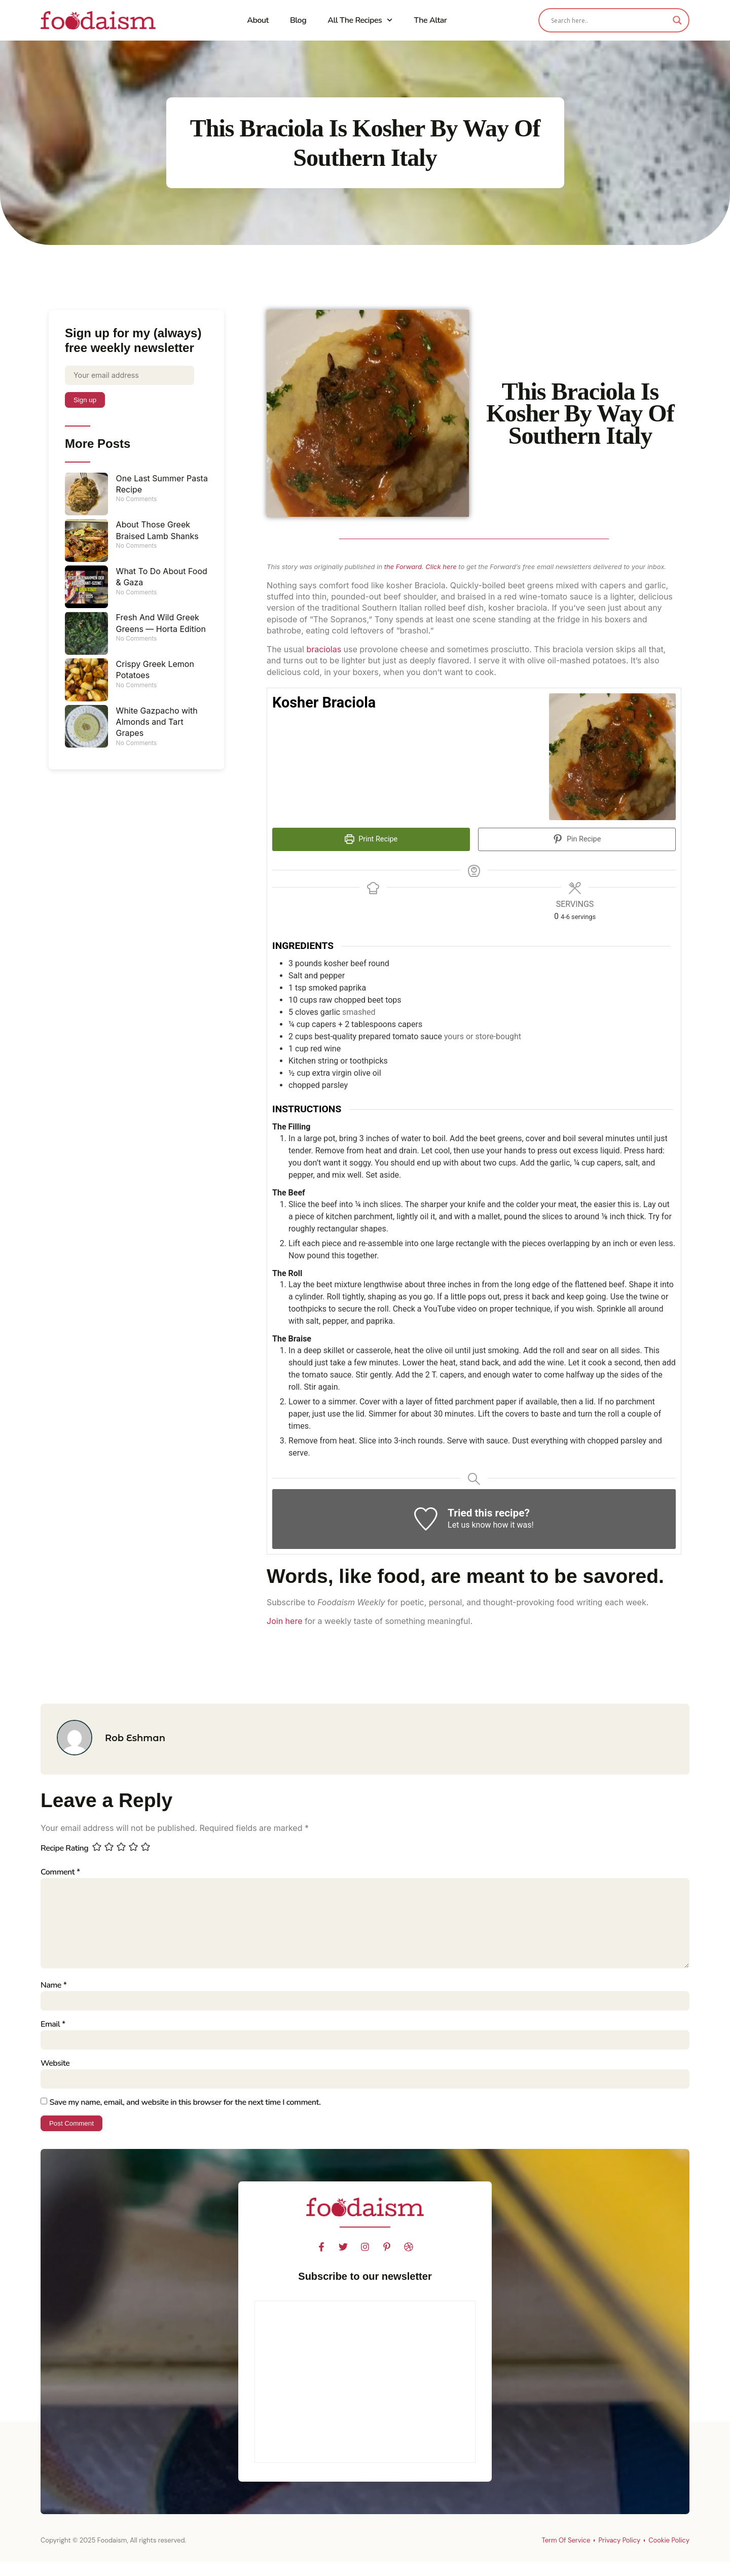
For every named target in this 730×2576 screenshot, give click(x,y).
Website (55, 2075)
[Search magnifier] (677, 20)
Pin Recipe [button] (577, 839)
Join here (284, 1621)
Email (53, 2034)
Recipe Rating (64, 1848)
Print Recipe (371, 839)
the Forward (403, 566)
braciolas (323, 649)
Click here (440, 566)
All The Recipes (359, 20)
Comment (60, 1872)
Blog (298, 20)
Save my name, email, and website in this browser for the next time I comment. (185, 2115)
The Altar (430, 20)
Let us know (469, 1525)
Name (53, 1994)
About (258, 20)
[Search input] (609, 20)
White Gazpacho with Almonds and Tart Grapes (157, 724)
